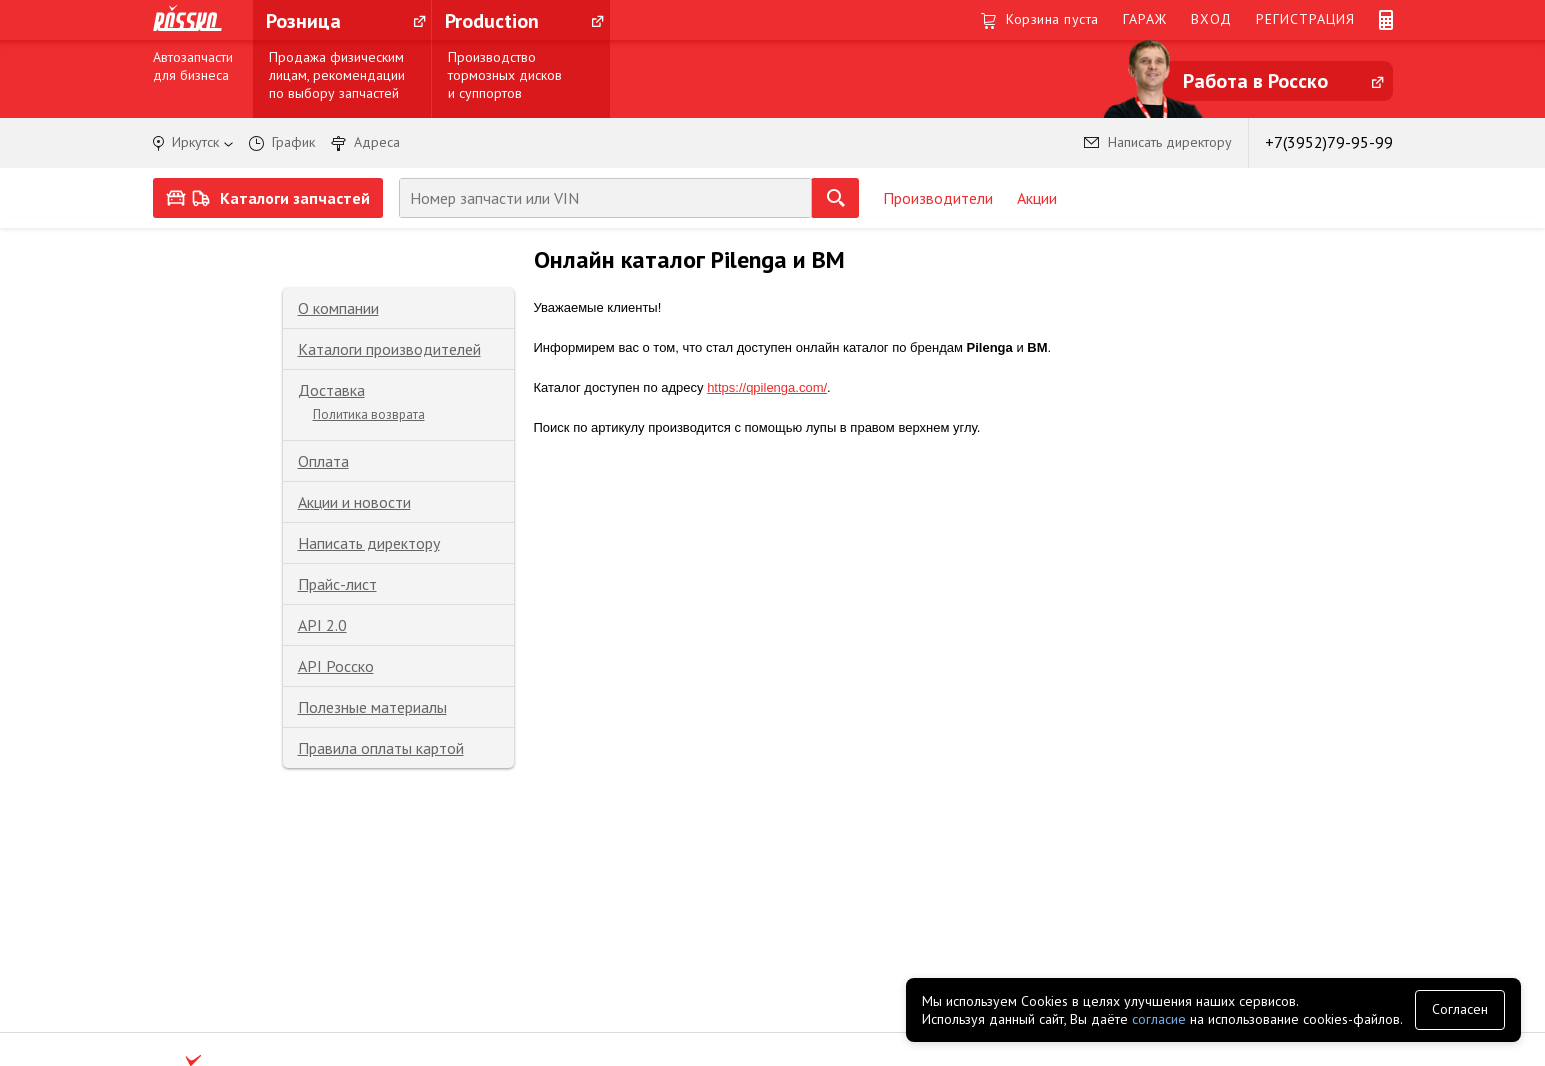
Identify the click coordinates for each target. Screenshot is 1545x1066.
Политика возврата (369, 414)
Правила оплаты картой (381, 748)
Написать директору (369, 543)
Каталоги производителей (389, 349)
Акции (1037, 198)
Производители (938, 198)
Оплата (323, 461)
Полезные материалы (372, 707)
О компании (338, 308)
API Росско (336, 666)
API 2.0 (322, 625)
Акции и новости (354, 502)
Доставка (331, 390)
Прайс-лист (337, 584)
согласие (1159, 1019)
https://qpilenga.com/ (767, 387)
